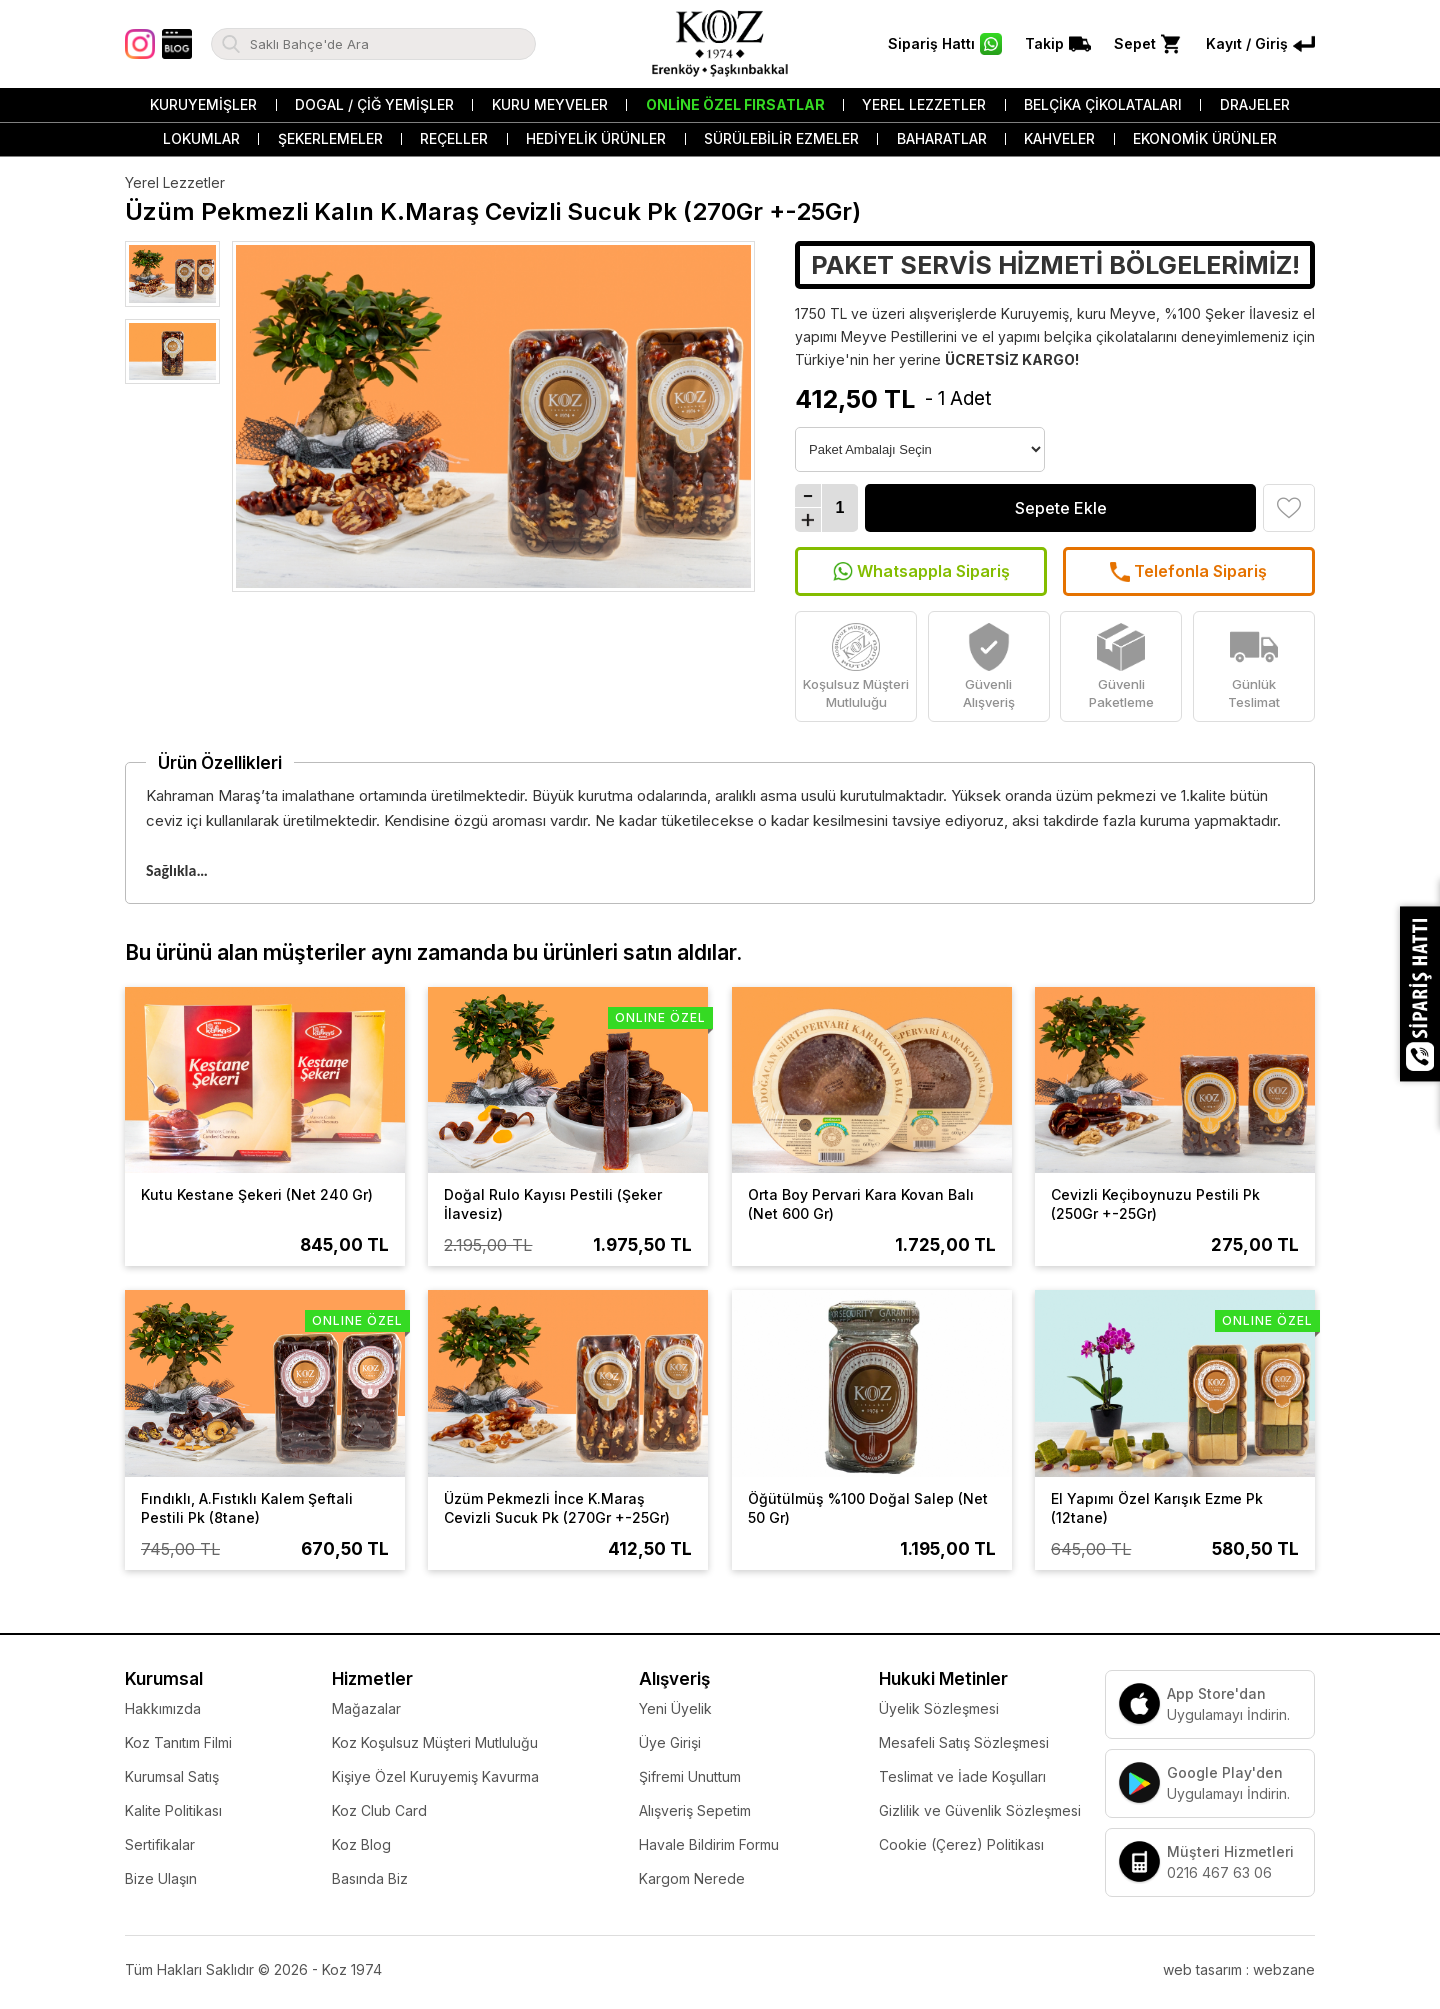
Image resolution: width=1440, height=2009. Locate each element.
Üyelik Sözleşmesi (939, 1708)
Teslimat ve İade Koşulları (962, 1776)
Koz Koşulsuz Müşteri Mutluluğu (435, 1742)
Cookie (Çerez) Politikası (961, 1844)
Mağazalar (366, 1708)
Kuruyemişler (203, 104)
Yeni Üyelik (675, 1708)
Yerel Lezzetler (924, 104)
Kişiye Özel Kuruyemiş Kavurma (435, 1776)
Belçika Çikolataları (1103, 104)
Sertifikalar (160, 1844)
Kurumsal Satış (172, 1776)
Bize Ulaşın (161, 1878)
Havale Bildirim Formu (709, 1844)
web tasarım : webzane (1239, 1969)
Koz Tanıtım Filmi (178, 1742)
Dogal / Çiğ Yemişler (374, 104)
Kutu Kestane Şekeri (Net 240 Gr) (257, 1194)
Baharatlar (942, 138)
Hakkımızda (163, 1708)
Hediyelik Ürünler (596, 138)
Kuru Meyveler (550, 104)
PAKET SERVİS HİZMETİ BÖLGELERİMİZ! (1055, 265)
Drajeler (1255, 104)
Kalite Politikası (173, 1810)
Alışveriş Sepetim (695, 1810)
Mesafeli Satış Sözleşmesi (964, 1742)
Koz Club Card (379, 1810)
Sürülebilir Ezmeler (781, 138)
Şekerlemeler (330, 138)
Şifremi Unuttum (690, 1776)
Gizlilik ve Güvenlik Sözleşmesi (980, 1810)
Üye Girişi (670, 1742)
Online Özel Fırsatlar (735, 104)
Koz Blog (361, 1844)
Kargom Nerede (692, 1878)
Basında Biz (370, 1878)
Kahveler (1059, 138)
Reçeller (454, 138)
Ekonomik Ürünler (1205, 138)
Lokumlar (201, 138)
